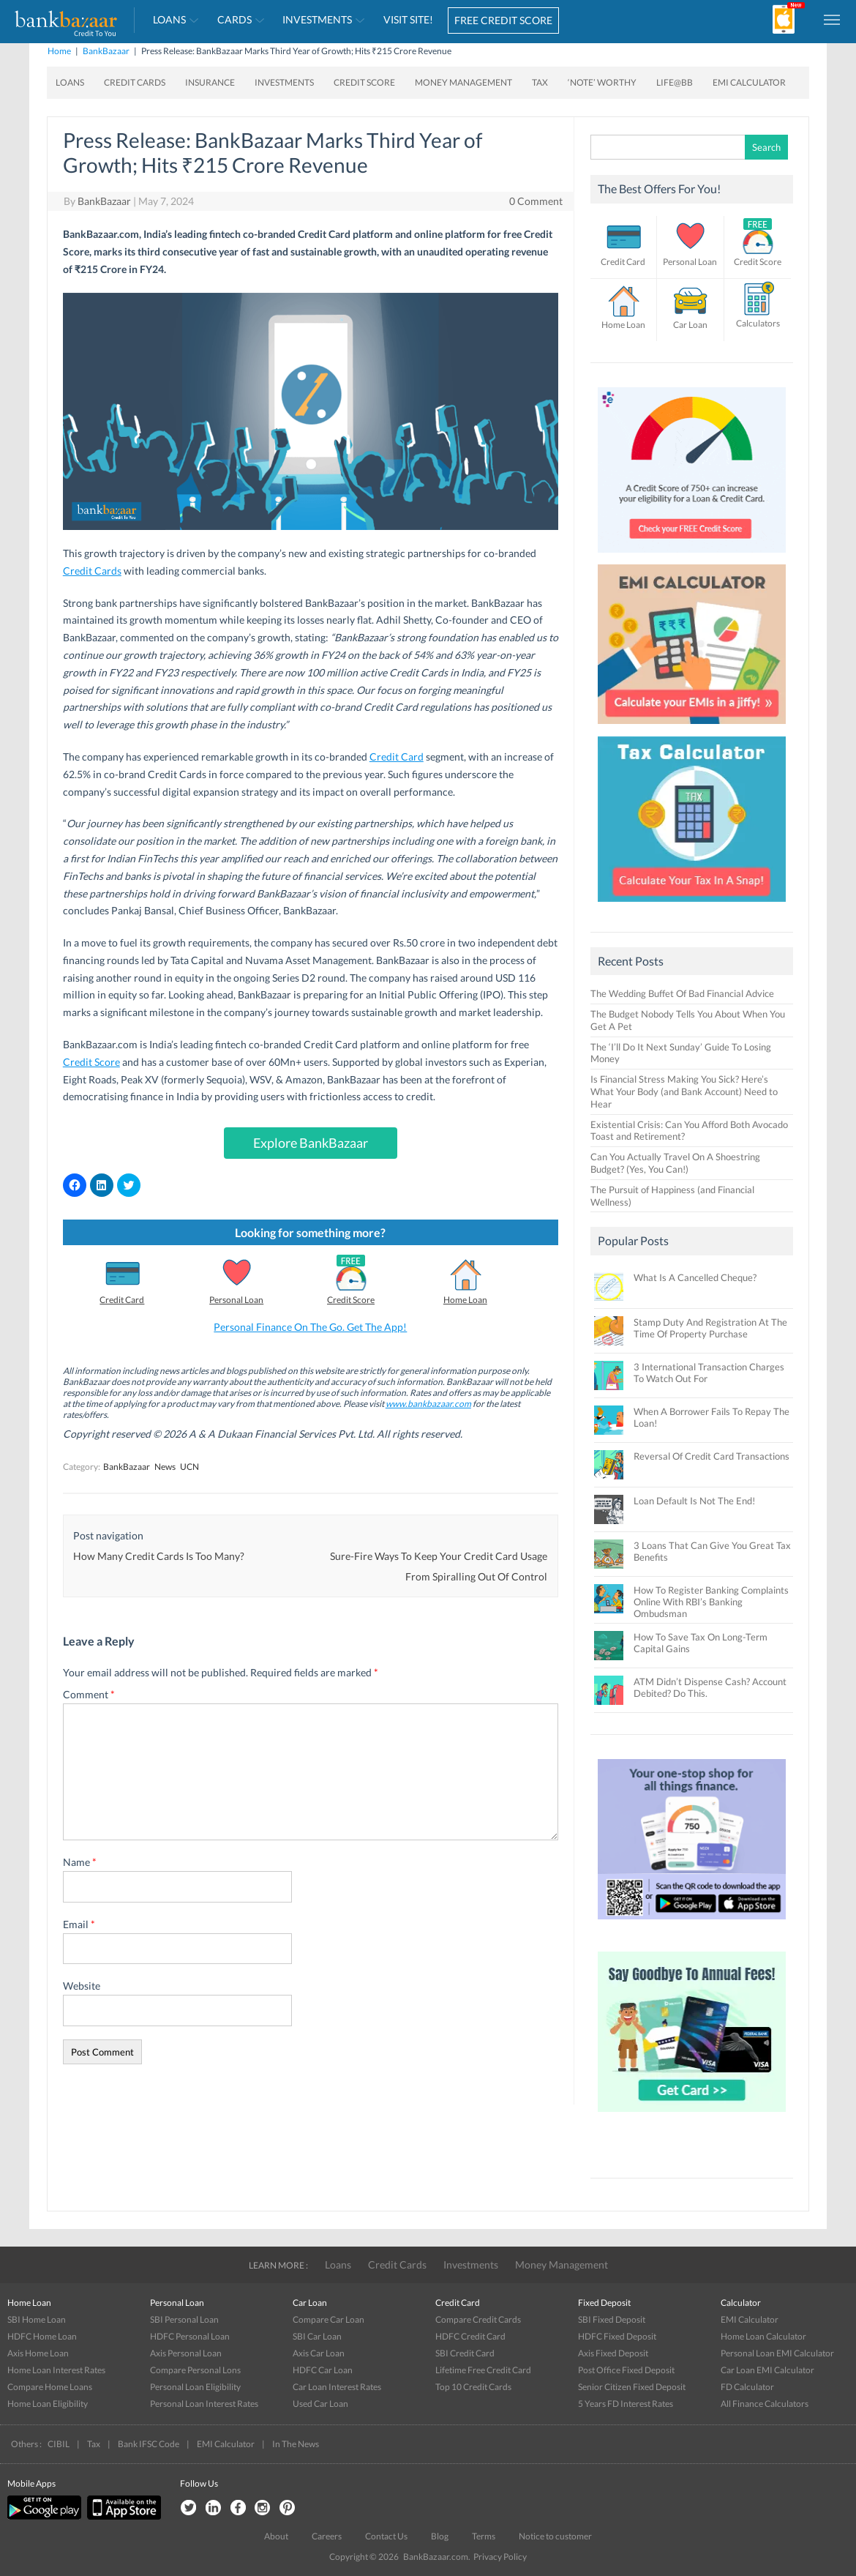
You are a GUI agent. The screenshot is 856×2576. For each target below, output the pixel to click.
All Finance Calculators (764, 2403)
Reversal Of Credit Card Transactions (711, 1456)
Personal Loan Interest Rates (204, 2403)
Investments (317, 19)
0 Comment (536, 201)
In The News (295, 2443)
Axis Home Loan (38, 2353)
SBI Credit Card (465, 2353)
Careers (327, 2536)
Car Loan (690, 324)
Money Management (463, 82)
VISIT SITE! (408, 19)
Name (80, 1862)
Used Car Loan (320, 2403)
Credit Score (364, 82)
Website (81, 1985)
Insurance (210, 82)
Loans (169, 19)
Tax (540, 82)
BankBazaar (106, 50)
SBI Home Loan (36, 2319)
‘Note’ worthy (602, 82)
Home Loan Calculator (763, 2336)
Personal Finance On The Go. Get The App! (310, 1327)
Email (79, 1924)
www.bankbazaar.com (428, 1403)
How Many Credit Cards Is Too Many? (158, 1556)
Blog (439, 2536)
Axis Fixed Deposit (613, 2353)
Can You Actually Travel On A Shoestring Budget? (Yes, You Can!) (675, 1163)
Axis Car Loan (319, 2353)
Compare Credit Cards (478, 2319)
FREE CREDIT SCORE (503, 20)
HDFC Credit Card (470, 2336)
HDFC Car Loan (323, 2369)
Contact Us (386, 2536)
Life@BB (674, 82)
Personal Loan (236, 1299)
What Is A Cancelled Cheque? (695, 1277)
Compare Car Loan (328, 2319)
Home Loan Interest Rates (56, 2369)
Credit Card (396, 756)
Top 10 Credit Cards (473, 2386)
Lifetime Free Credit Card (483, 2369)
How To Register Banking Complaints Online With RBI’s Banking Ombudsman (711, 1601)
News (165, 1466)
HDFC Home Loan (42, 2336)
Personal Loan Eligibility (195, 2386)
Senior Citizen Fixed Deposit (632, 2386)
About (276, 2536)
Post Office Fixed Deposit (626, 2369)
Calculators (758, 323)
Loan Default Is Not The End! (694, 1501)
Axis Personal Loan (186, 2353)
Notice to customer (555, 2536)
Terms (483, 2536)
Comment (89, 1694)
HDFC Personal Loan (190, 2336)
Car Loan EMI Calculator (767, 2369)
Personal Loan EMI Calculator (777, 2353)
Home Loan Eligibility (47, 2403)
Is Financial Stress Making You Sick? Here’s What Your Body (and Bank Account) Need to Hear (684, 1091)
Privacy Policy (500, 2556)
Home (59, 50)
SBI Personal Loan (184, 2319)
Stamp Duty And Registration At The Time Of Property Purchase (710, 1328)
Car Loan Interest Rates (337, 2386)
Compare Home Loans (49, 2386)
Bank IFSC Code (148, 2443)
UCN (189, 1466)
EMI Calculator (749, 82)
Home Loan (465, 1299)
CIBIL (59, 2443)
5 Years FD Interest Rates (625, 2403)
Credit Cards (134, 82)
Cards (234, 19)
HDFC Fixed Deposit (617, 2336)
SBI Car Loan (317, 2336)
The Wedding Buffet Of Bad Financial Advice (682, 993)
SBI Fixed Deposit (611, 2319)
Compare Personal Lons (195, 2369)
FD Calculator (747, 2386)
